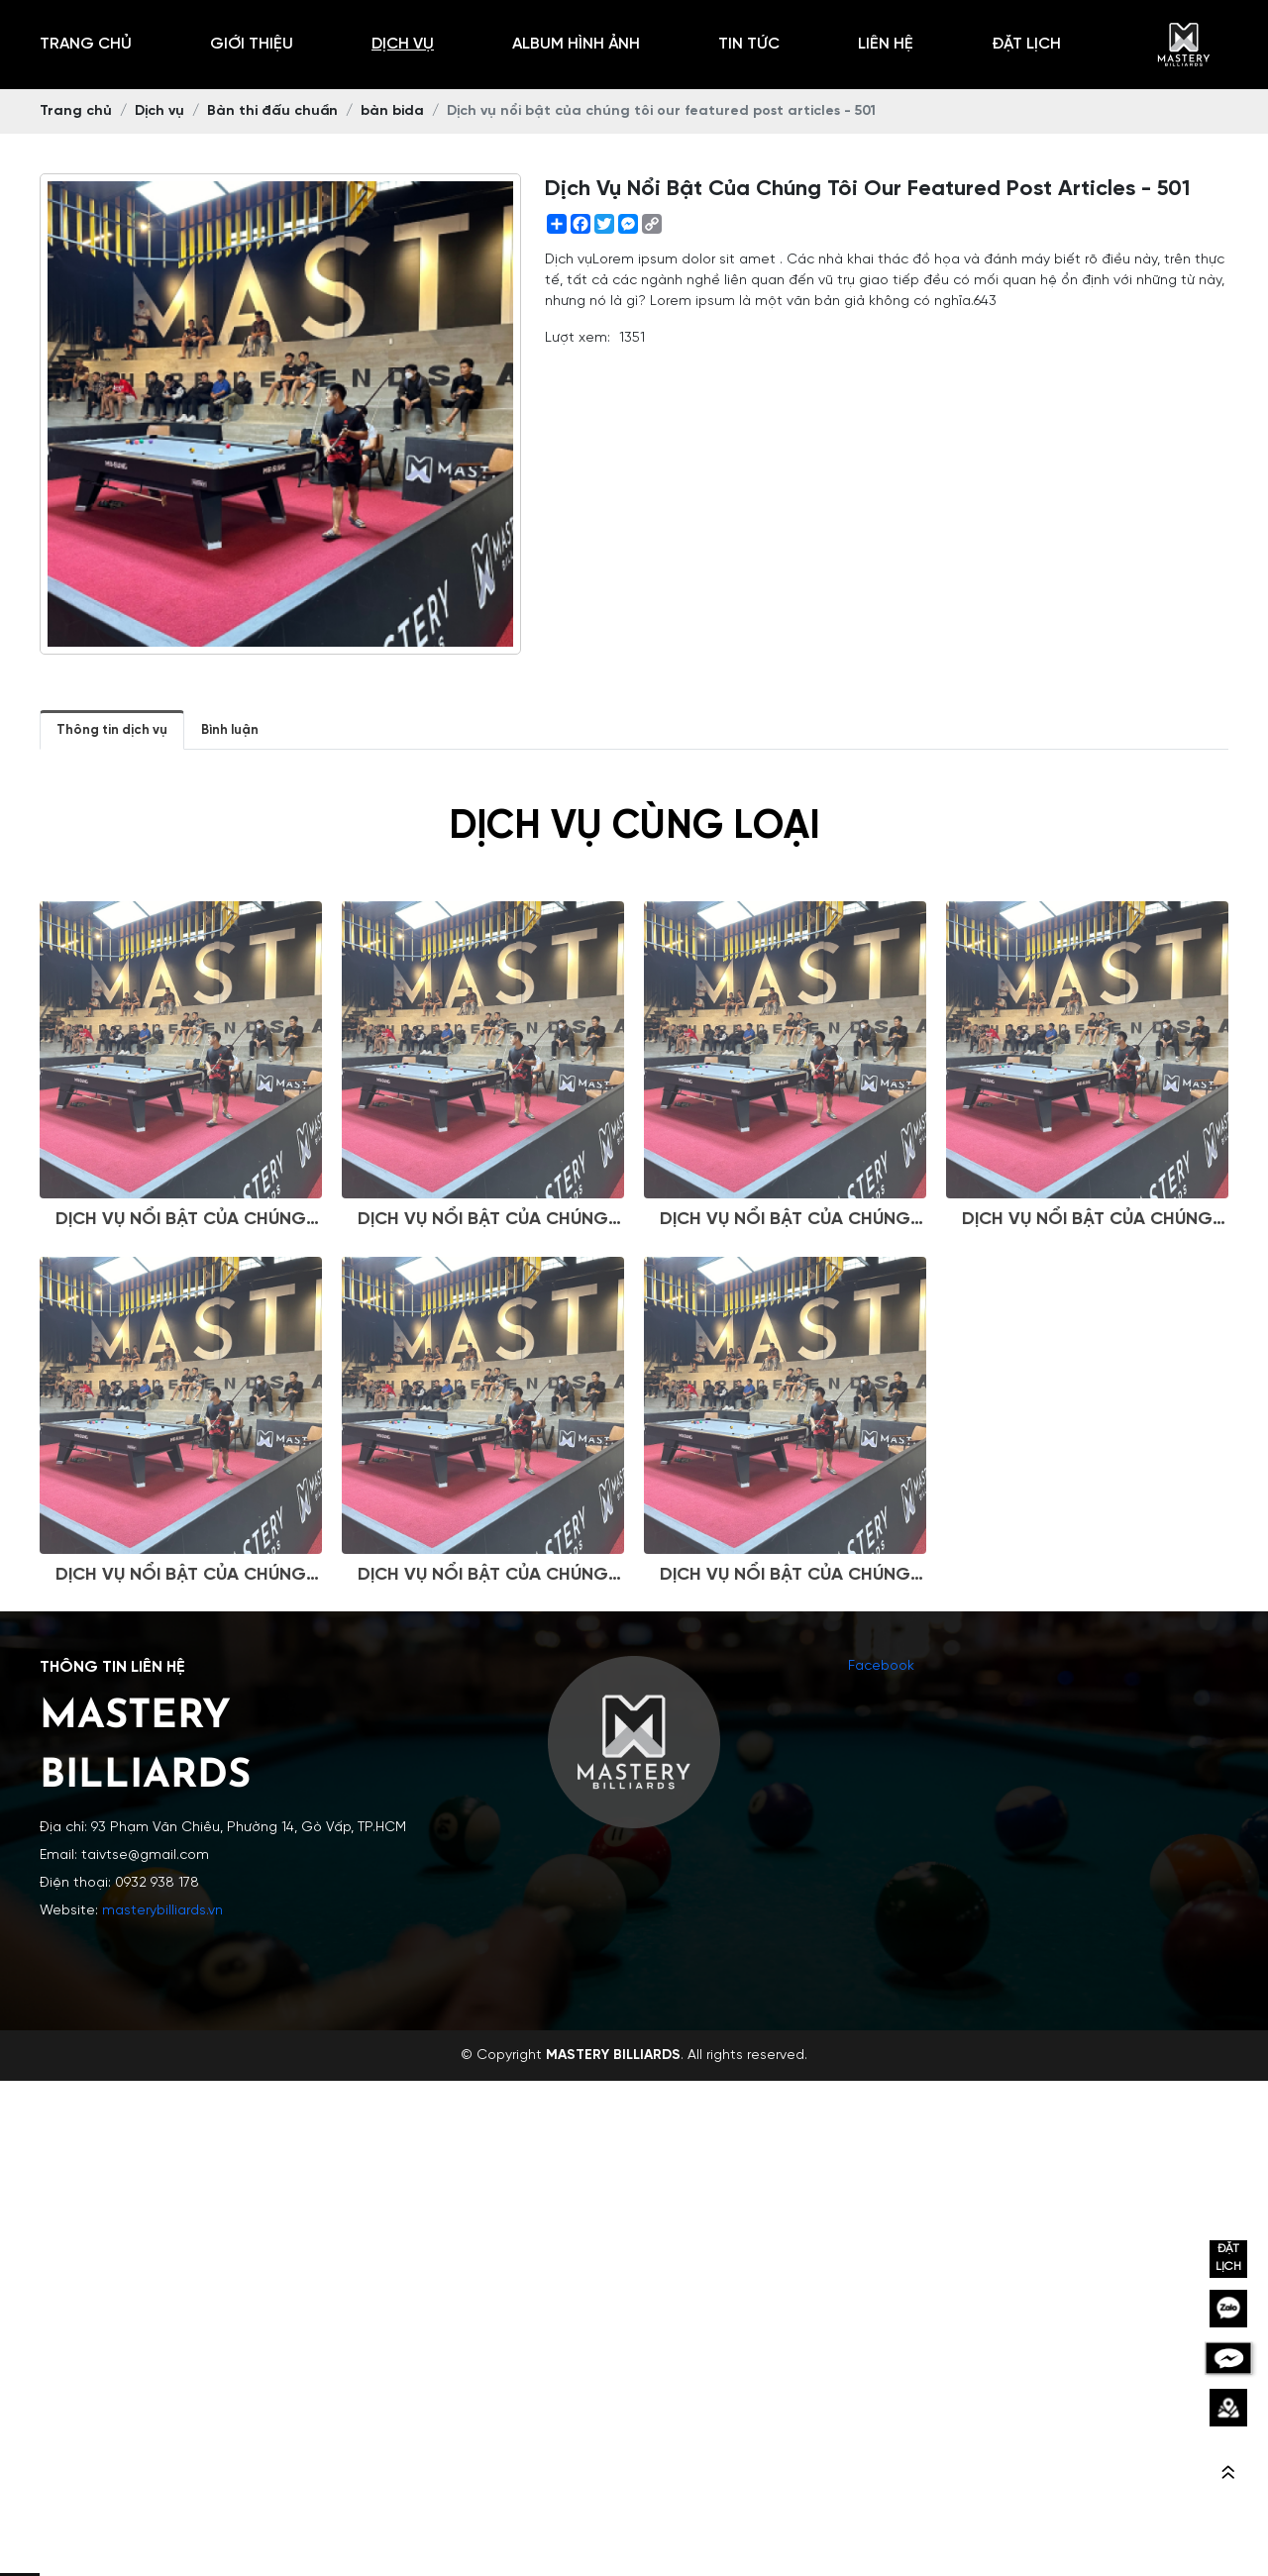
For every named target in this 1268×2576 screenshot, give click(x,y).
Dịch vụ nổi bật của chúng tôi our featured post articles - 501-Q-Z (483, 1292)
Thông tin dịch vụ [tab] (111, 730)
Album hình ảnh (576, 44)
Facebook (881, 1666)
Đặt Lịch (1026, 44)
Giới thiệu (251, 44)
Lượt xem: (577, 338)
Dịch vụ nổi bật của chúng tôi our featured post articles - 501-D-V (1087, 1292)
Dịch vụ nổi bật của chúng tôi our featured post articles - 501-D (483, 1647)
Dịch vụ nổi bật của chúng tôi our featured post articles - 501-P (785, 1647)
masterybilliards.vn (162, 1911)
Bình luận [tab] (230, 730)
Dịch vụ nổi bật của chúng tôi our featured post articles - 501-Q (180, 1647)
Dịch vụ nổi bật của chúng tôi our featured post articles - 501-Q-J (785, 1292)
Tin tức (749, 44)
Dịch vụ (402, 44)
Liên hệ (885, 44)
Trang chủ (86, 44)
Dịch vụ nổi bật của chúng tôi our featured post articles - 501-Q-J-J (180, 1292)
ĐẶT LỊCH (1228, 2257)
